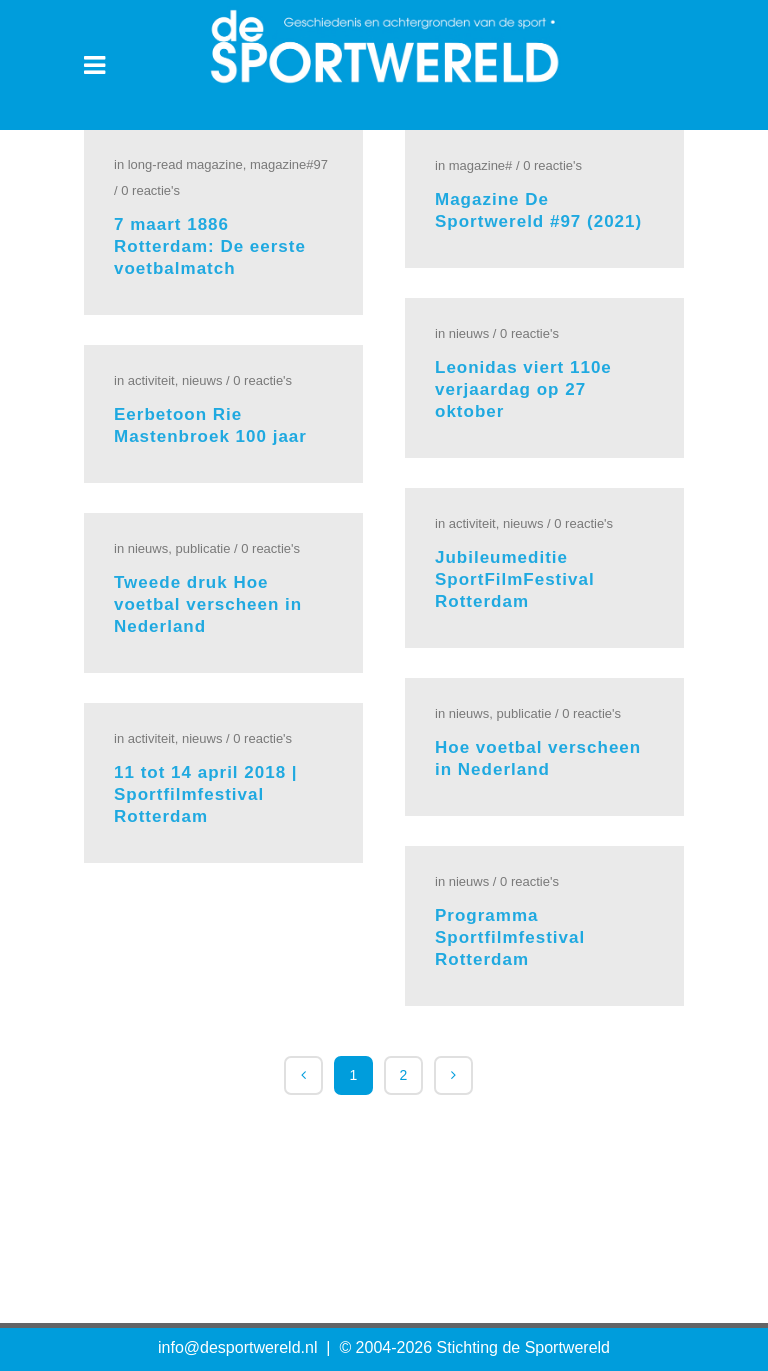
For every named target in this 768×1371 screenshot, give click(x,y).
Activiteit (151, 380)
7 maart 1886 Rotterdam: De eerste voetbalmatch (210, 246)
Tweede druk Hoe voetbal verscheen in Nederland (208, 604)
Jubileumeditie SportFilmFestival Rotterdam (515, 579)
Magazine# (481, 165)
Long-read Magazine (185, 164)
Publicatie (202, 548)
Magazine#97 (289, 164)
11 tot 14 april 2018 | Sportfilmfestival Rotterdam (206, 794)
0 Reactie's (150, 190)
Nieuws (469, 333)
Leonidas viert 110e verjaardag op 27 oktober (523, 389)
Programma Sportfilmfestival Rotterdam (510, 937)
